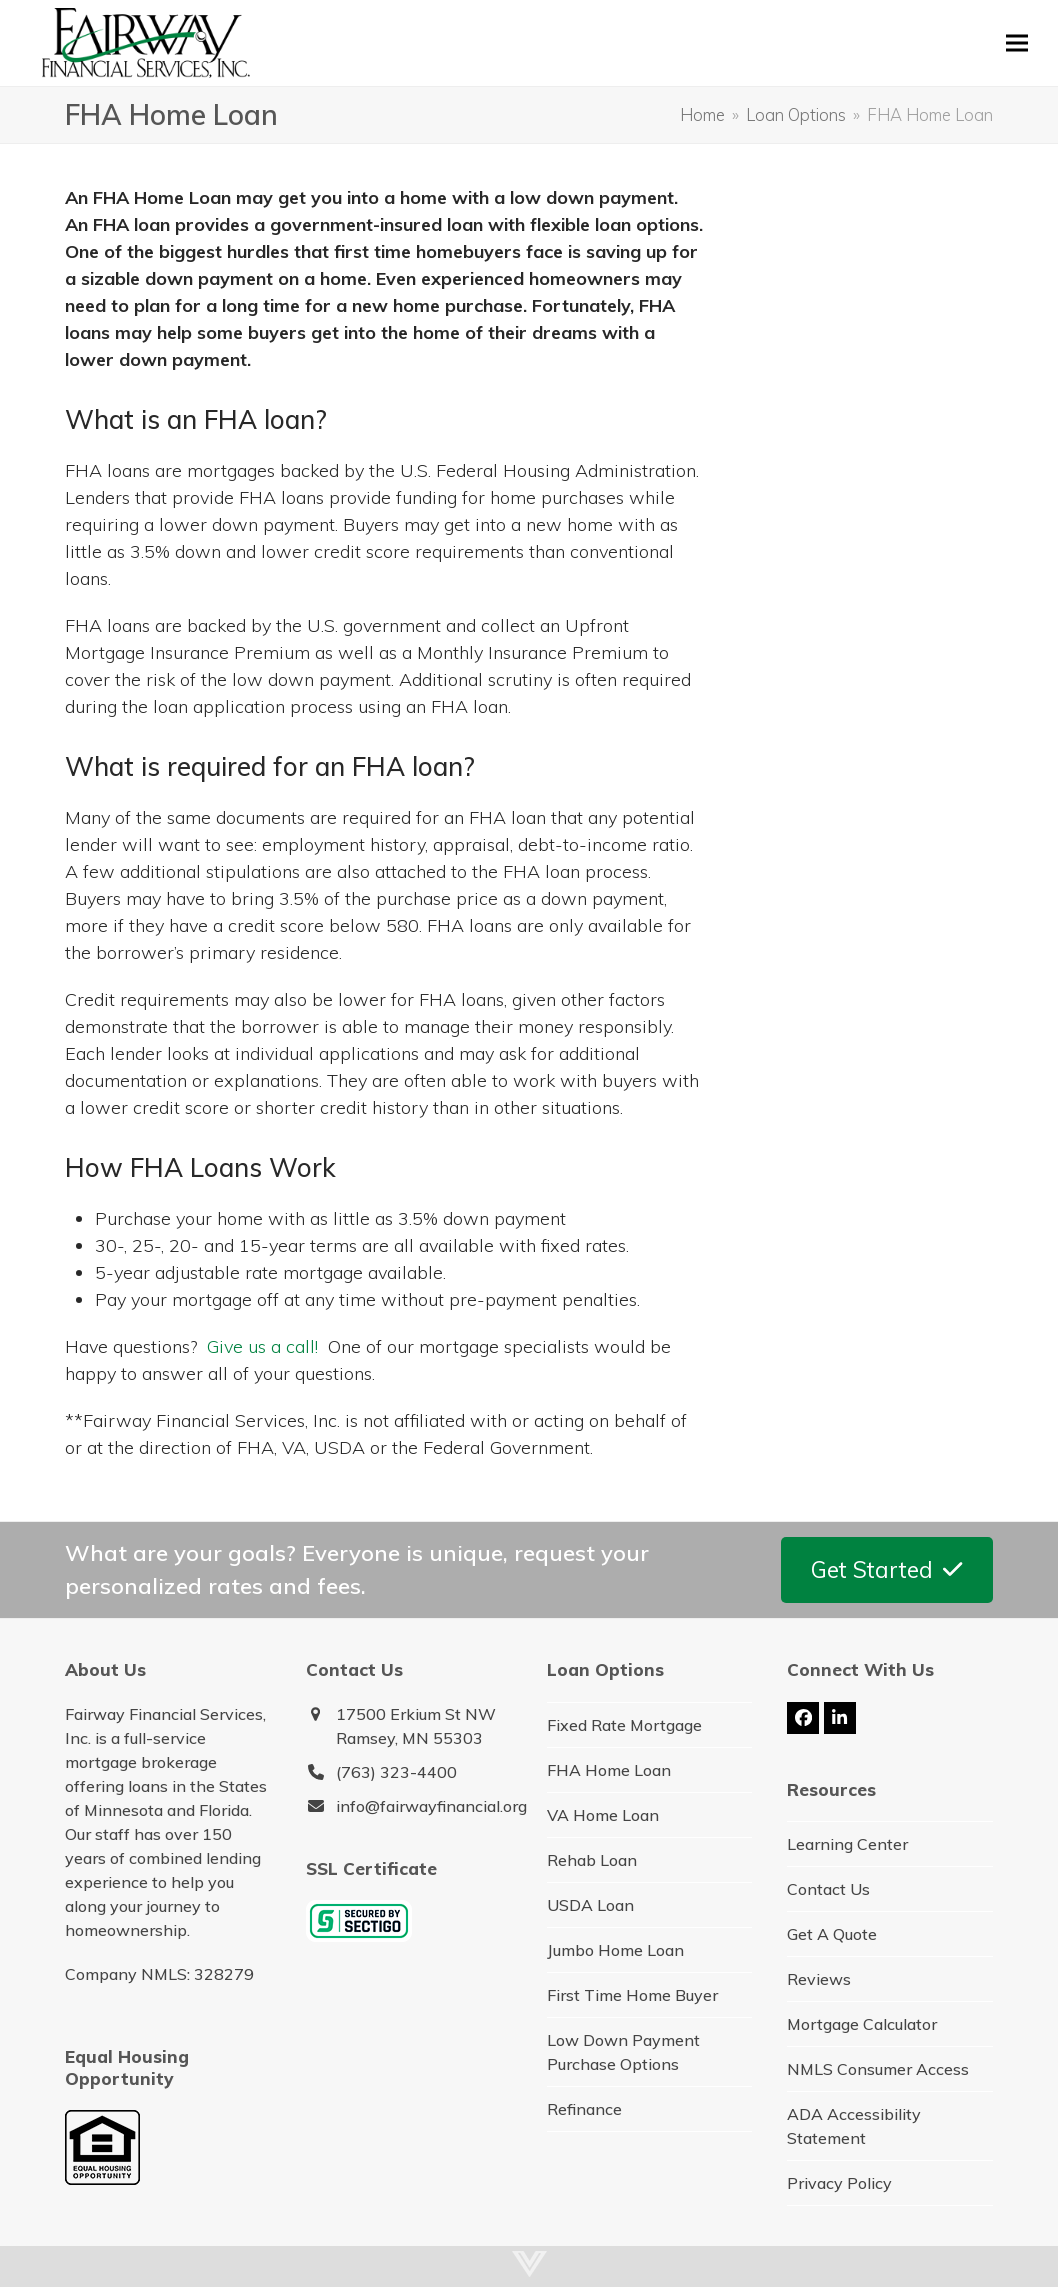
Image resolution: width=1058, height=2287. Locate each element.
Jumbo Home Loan (615, 1950)
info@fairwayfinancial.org (431, 1806)
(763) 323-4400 (396, 1772)
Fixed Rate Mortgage (624, 1725)
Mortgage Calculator (862, 2024)
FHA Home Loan (609, 1770)
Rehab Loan (592, 1860)
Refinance (584, 2109)
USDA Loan (590, 1905)
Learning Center (847, 1844)
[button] (1017, 42)
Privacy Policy (839, 2183)
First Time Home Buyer (632, 1995)
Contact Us (828, 1889)
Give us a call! (262, 1346)
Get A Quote (832, 1934)
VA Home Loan (603, 1815)
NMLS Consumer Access (878, 2069)
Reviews (819, 1979)
